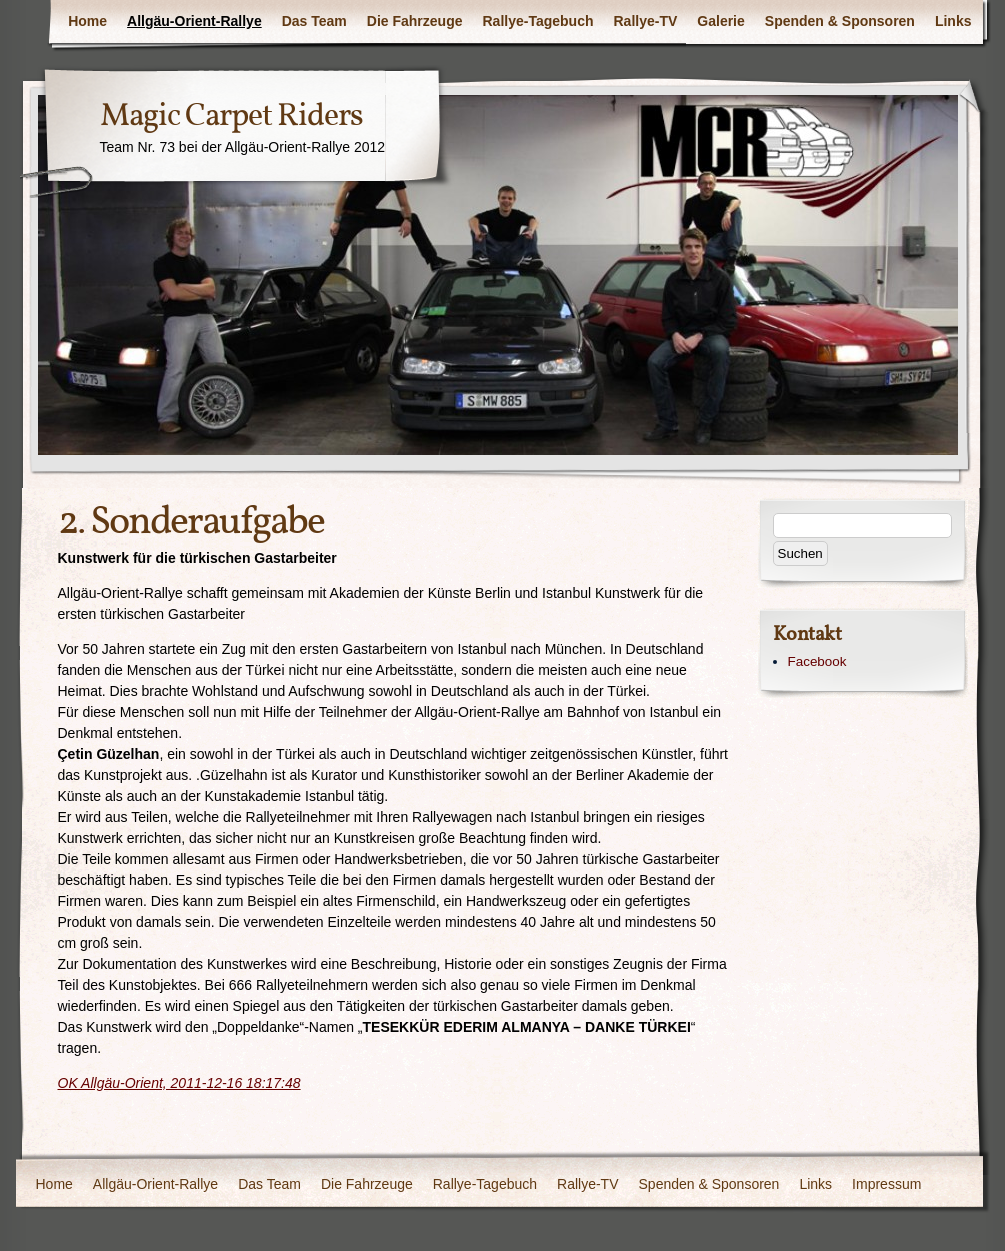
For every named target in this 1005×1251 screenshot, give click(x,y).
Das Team (314, 21)
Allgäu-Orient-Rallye (194, 21)
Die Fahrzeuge (415, 21)
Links (953, 21)
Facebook (817, 661)
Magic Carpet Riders (231, 117)
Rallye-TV (646, 21)
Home (87, 21)
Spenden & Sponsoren (840, 21)
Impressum (886, 1184)
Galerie (720, 21)
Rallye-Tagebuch (538, 21)
